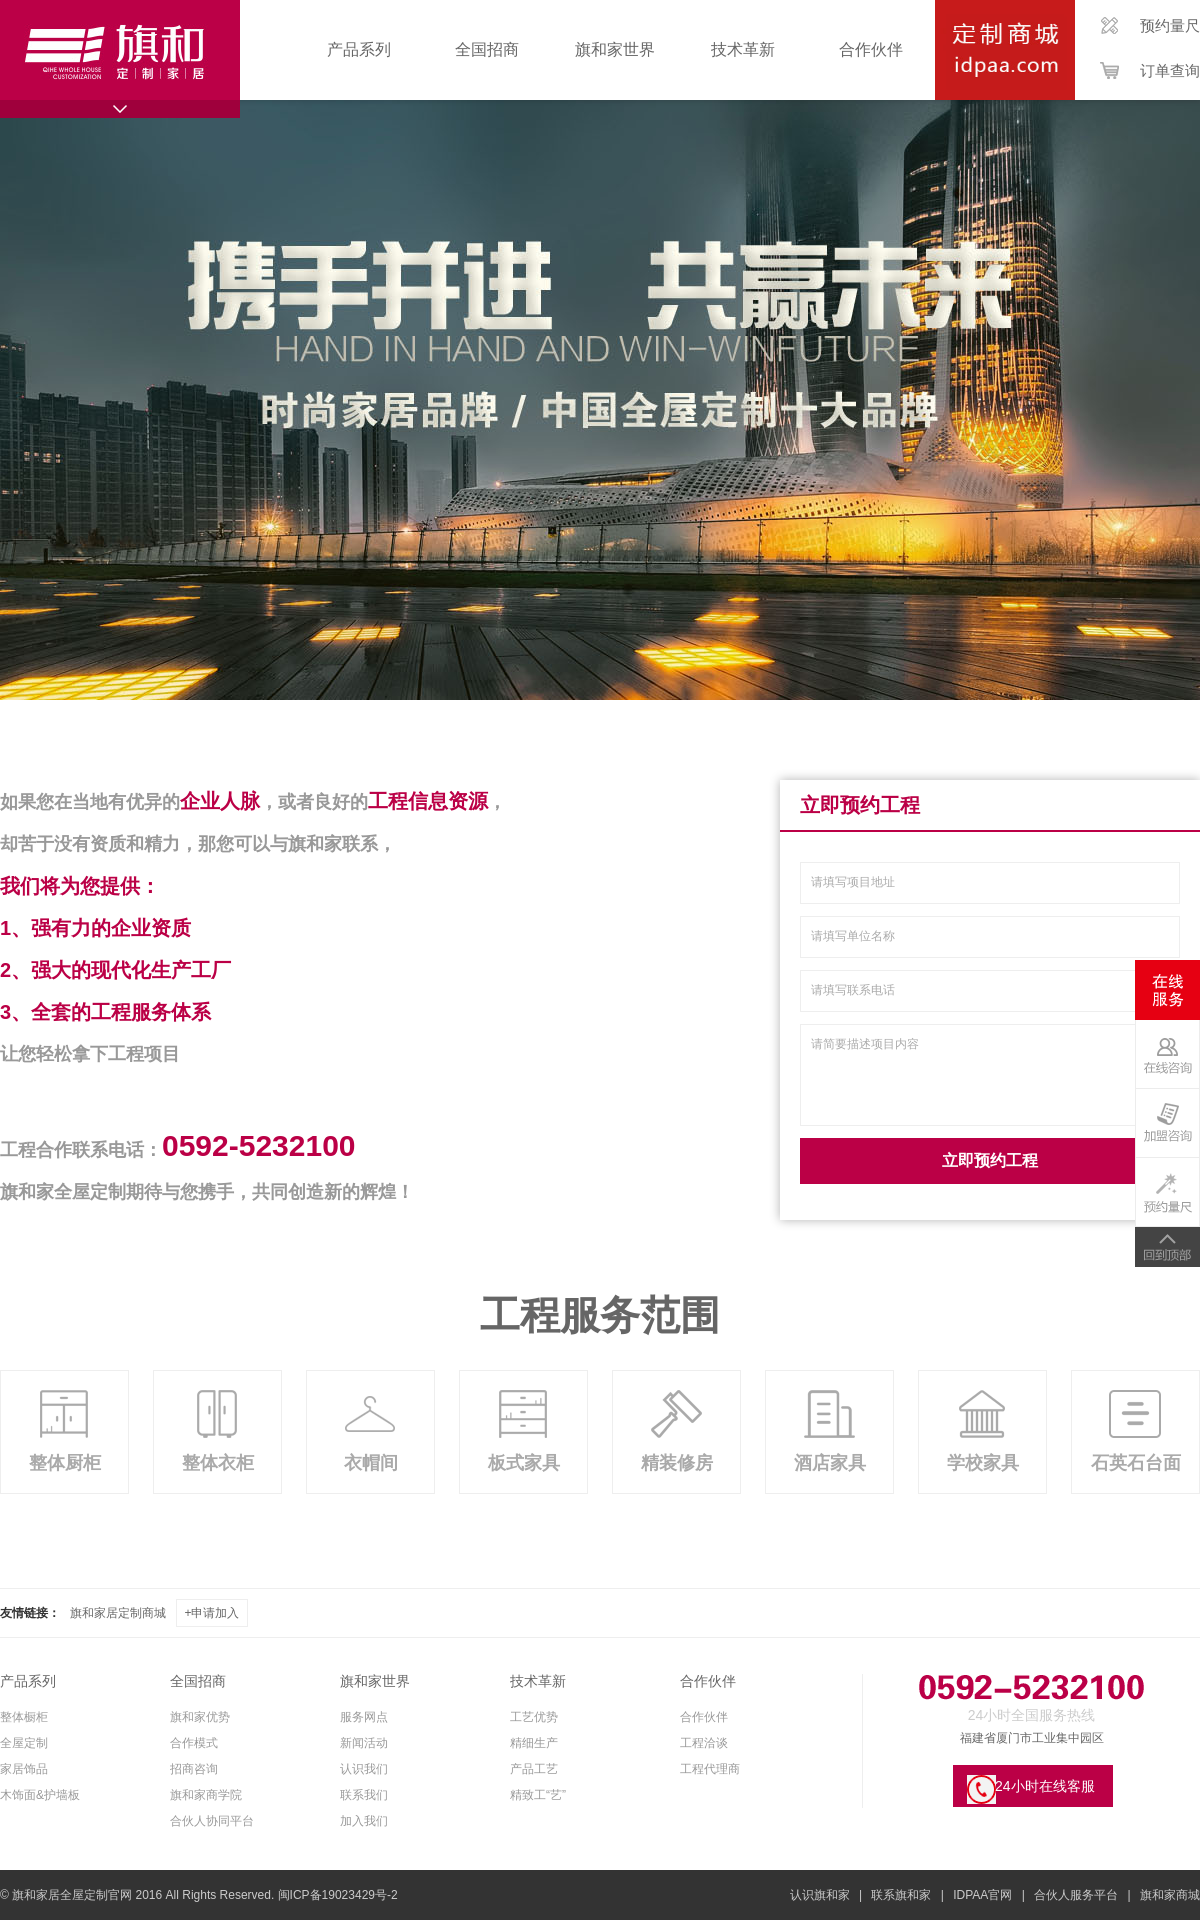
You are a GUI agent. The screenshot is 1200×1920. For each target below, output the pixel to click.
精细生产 (534, 1743)
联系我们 (364, 1795)
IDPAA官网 (982, 1895)
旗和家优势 (200, 1717)
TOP (1167, 1247)
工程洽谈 (704, 1743)
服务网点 (364, 1717)
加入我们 (364, 1821)
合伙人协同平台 (212, 1821)
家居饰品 (24, 1769)
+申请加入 (211, 1613)
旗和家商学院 (206, 1795)
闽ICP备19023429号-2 (338, 1895)
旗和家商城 (1170, 1895)
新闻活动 (364, 1743)
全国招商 (487, 49)
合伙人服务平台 (1076, 1895)
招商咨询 (194, 1769)
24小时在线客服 (1045, 1786)
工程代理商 (710, 1769)
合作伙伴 (871, 49)
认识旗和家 (820, 1895)
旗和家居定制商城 (118, 1613)
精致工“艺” (538, 1795)
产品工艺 (534, 1769)
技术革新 (743, 49)
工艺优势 (534, 1717)
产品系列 (359, 49)
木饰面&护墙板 (40, 1795)
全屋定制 (24, 1743)
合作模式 (194, 1743)
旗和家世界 (615, 49)
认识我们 (364, 1769)
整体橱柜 (24, 1717)
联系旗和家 (901, 1895)
